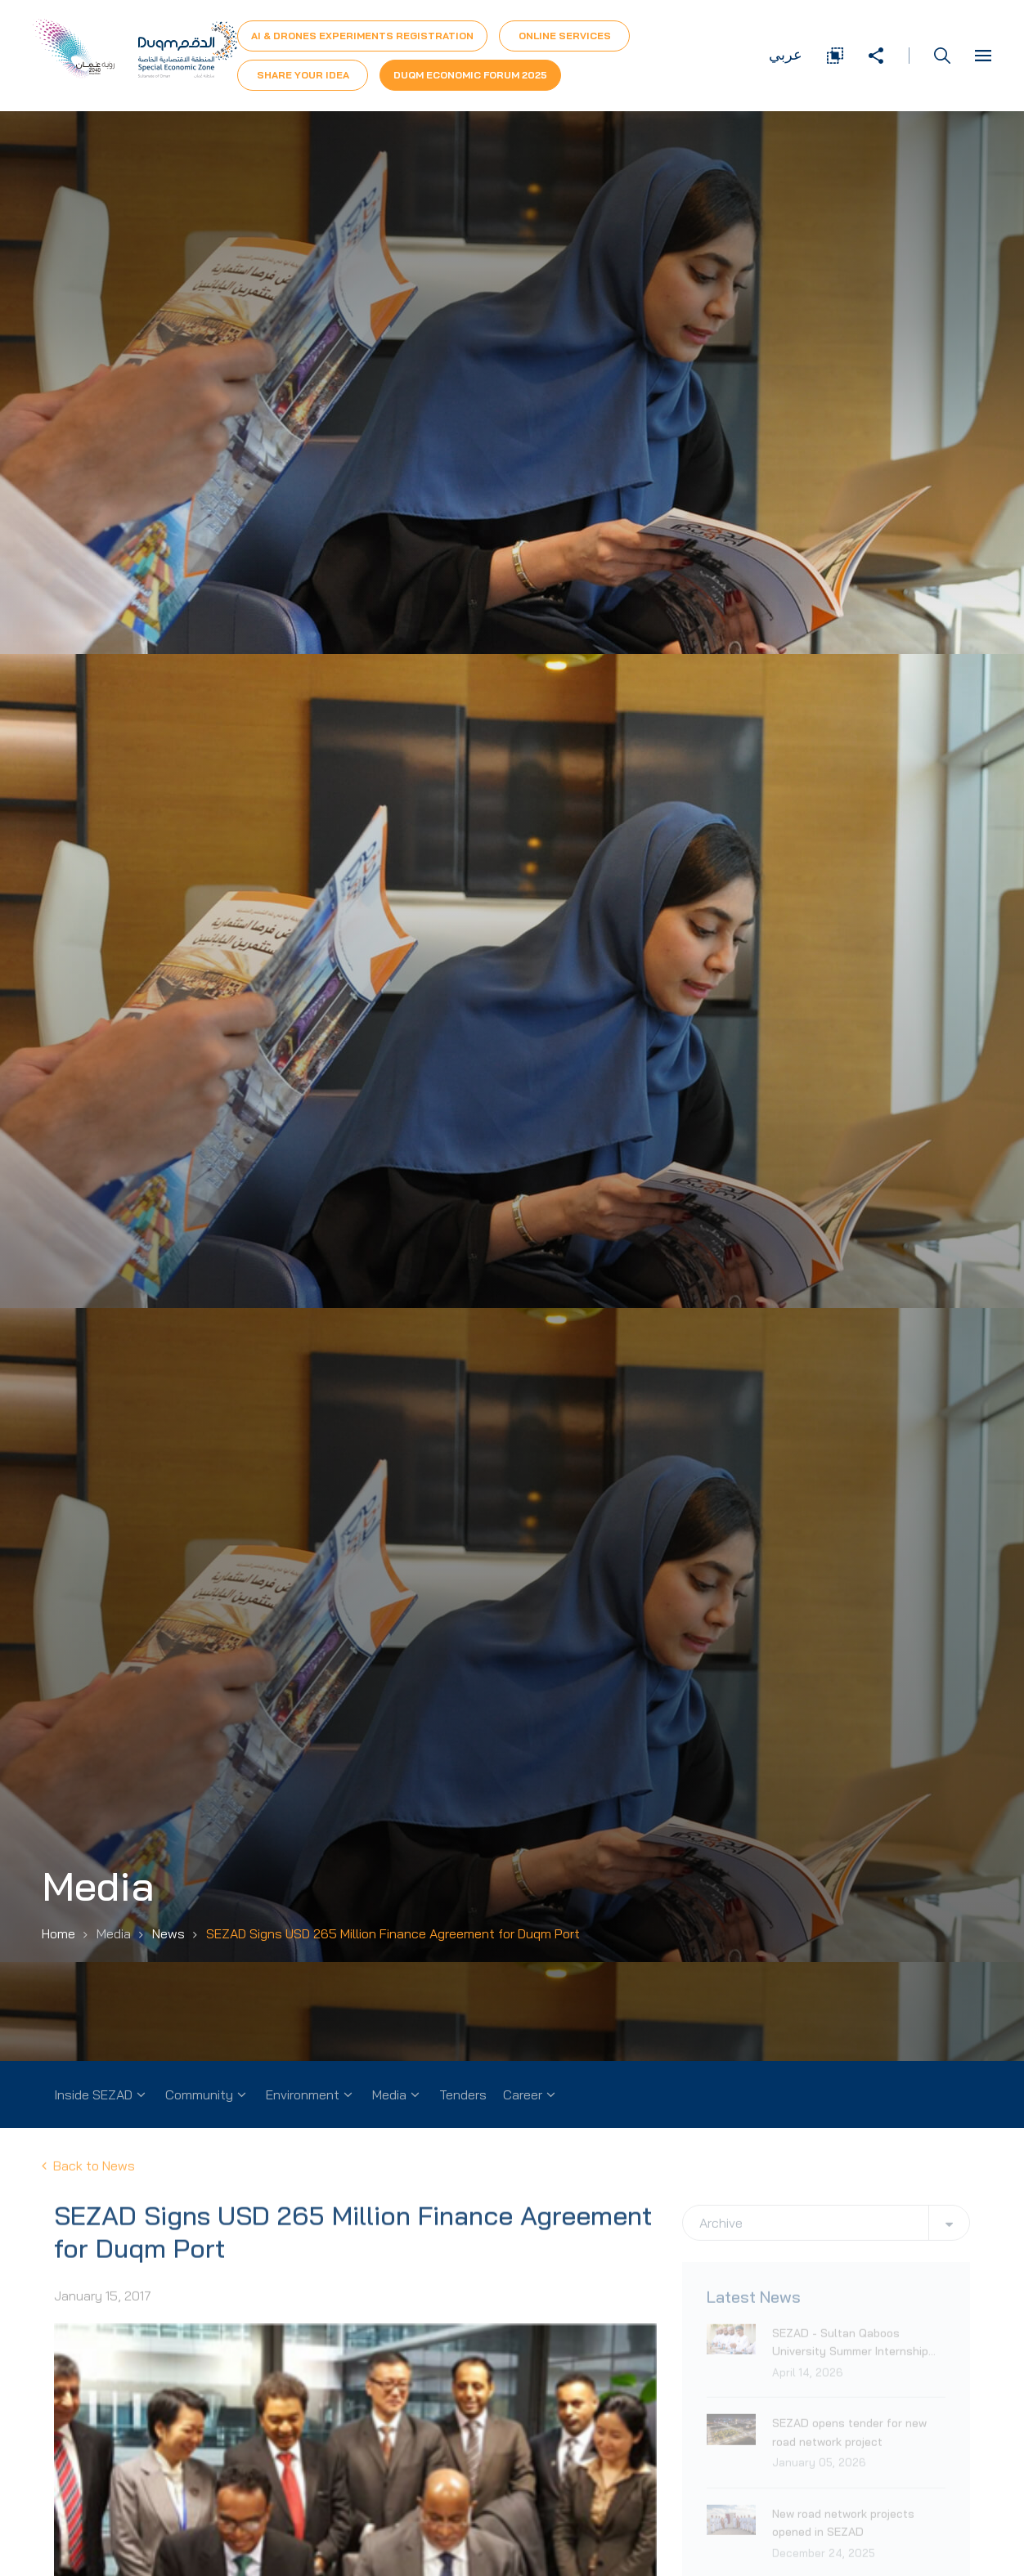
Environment (302, 2094)
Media (389, 2094)
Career (522, 2094)
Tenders (463, 2094)
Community (199, 2094)
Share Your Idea (303, 75)
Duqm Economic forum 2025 (470, 75)
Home (58, 1933)
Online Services (565, 35)
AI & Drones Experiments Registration (362, 35)
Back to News (88, 2182)
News (168, 1933)
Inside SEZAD (93, 2094)
